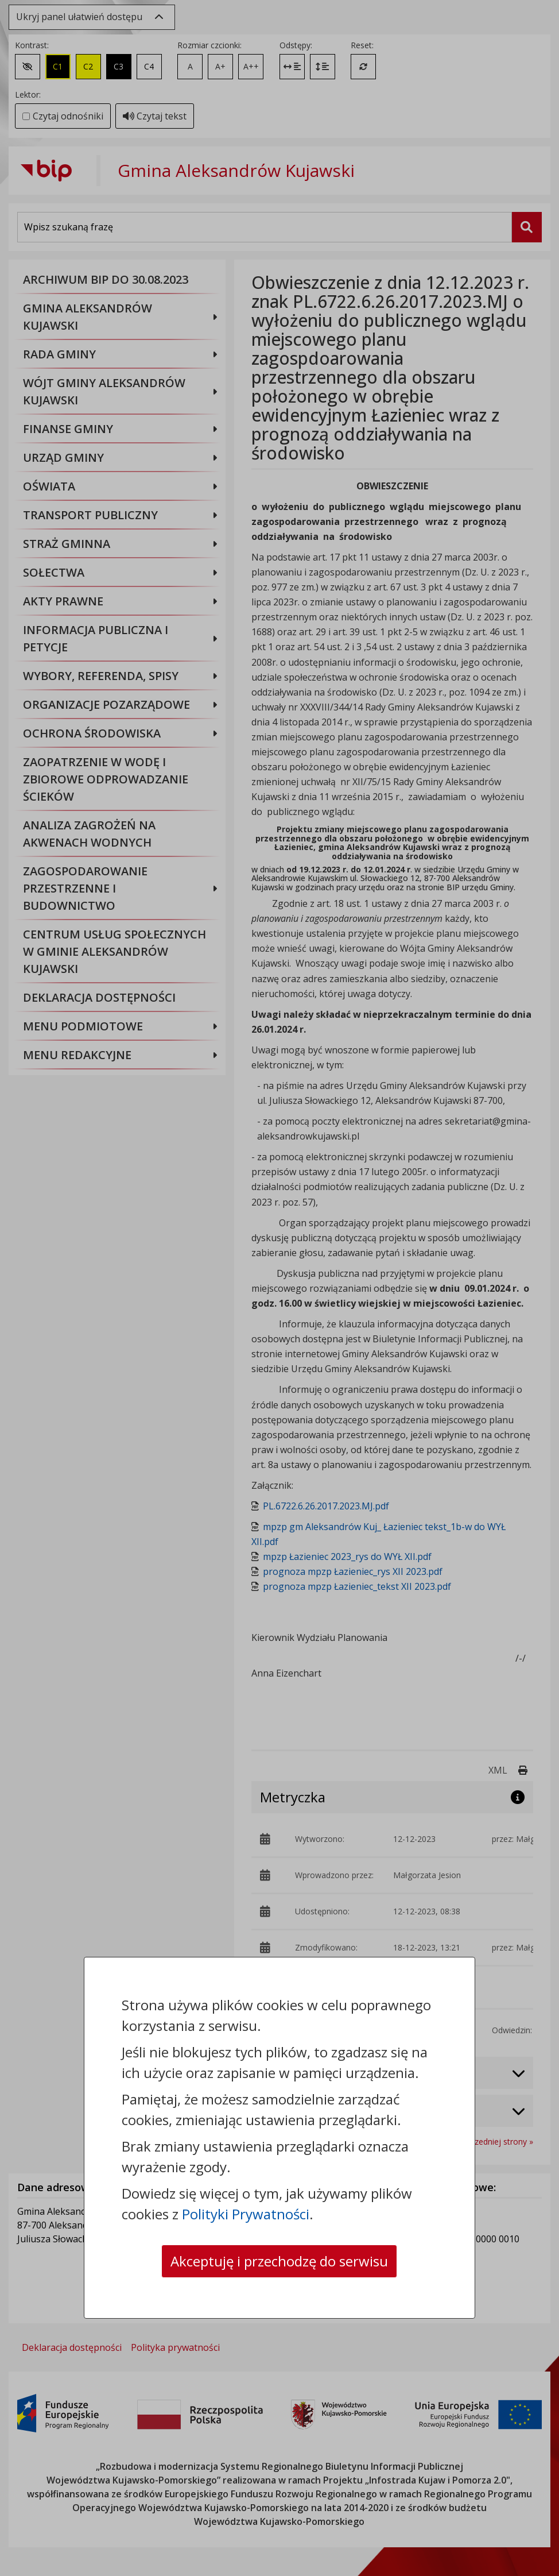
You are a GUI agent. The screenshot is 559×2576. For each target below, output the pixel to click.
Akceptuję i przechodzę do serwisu (279, 2260)
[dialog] (279, 1288)
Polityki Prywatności (245, 2213)
